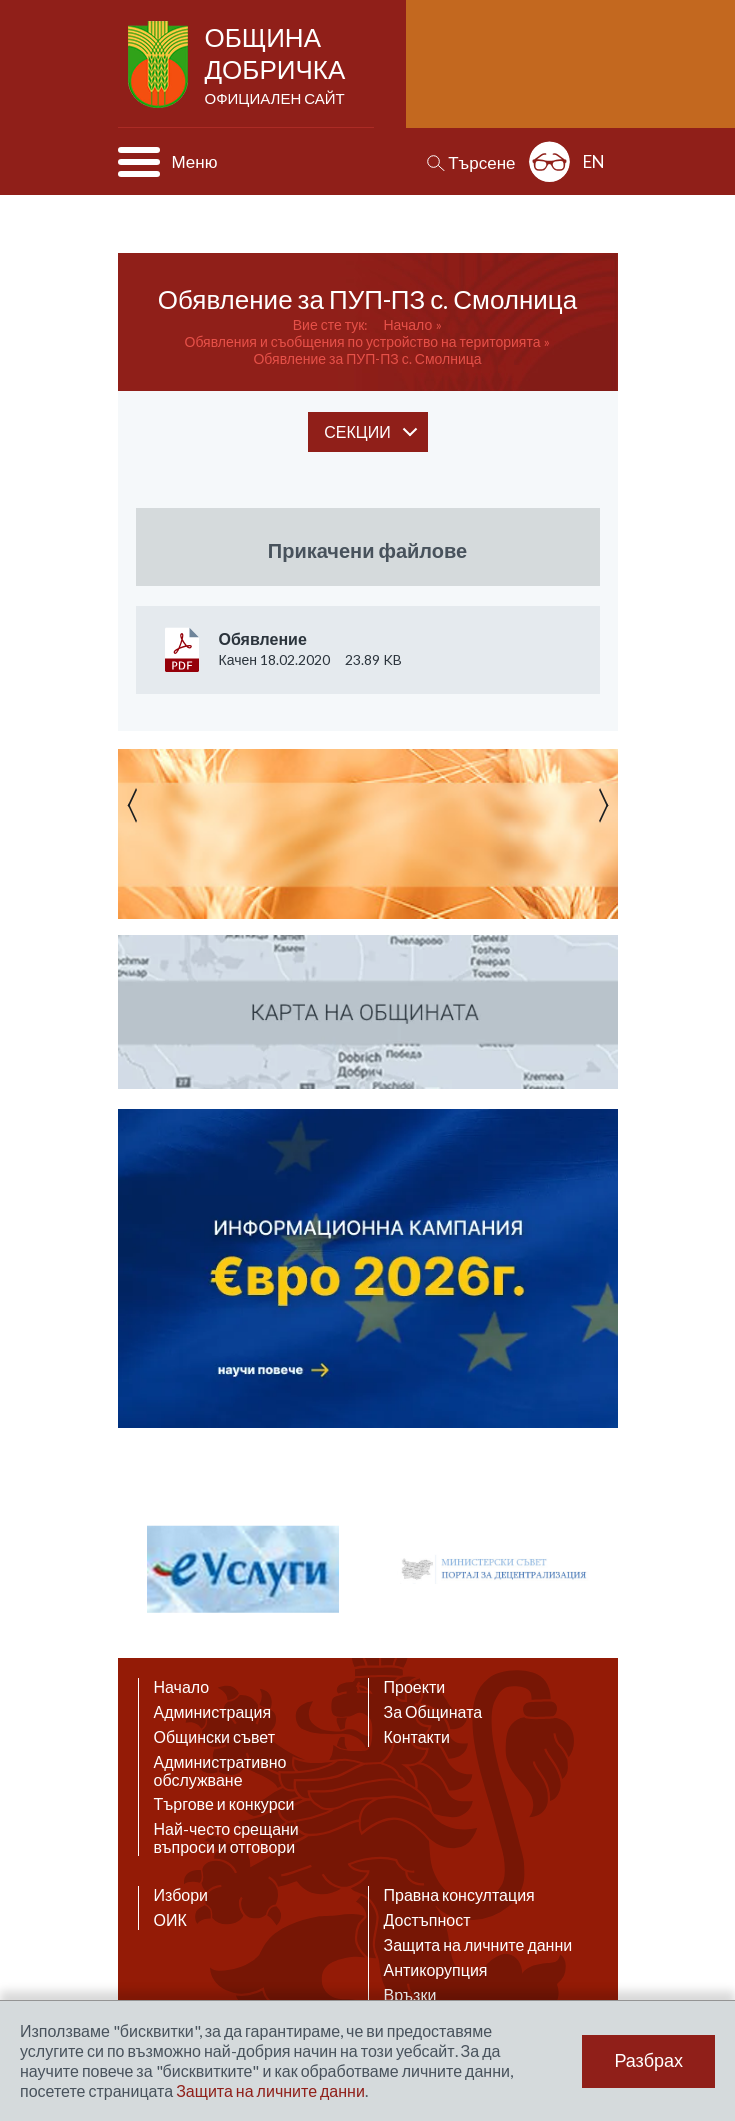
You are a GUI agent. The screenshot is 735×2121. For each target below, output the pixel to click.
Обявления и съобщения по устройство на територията (363, 341)
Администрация (213, 1712)
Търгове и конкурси (224, 1804)
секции (357, 431)
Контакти (417, 1737)
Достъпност (427, 1920)
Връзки (410, 1995)
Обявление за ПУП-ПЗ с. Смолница (367, 358)
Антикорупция (436, 1970)
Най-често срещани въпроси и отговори (226, 1838)
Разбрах (648, 2061)
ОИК (170, 1920)
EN (594, 161)
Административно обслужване (220, 1771)
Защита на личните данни (478, 1945)
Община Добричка (277, 66)
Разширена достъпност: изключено (549, 161)
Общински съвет (215, 1737)
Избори (181, 1895)
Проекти (415, 1687)
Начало (407, 324)
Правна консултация (459, 1895)
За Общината (433, 1712)
